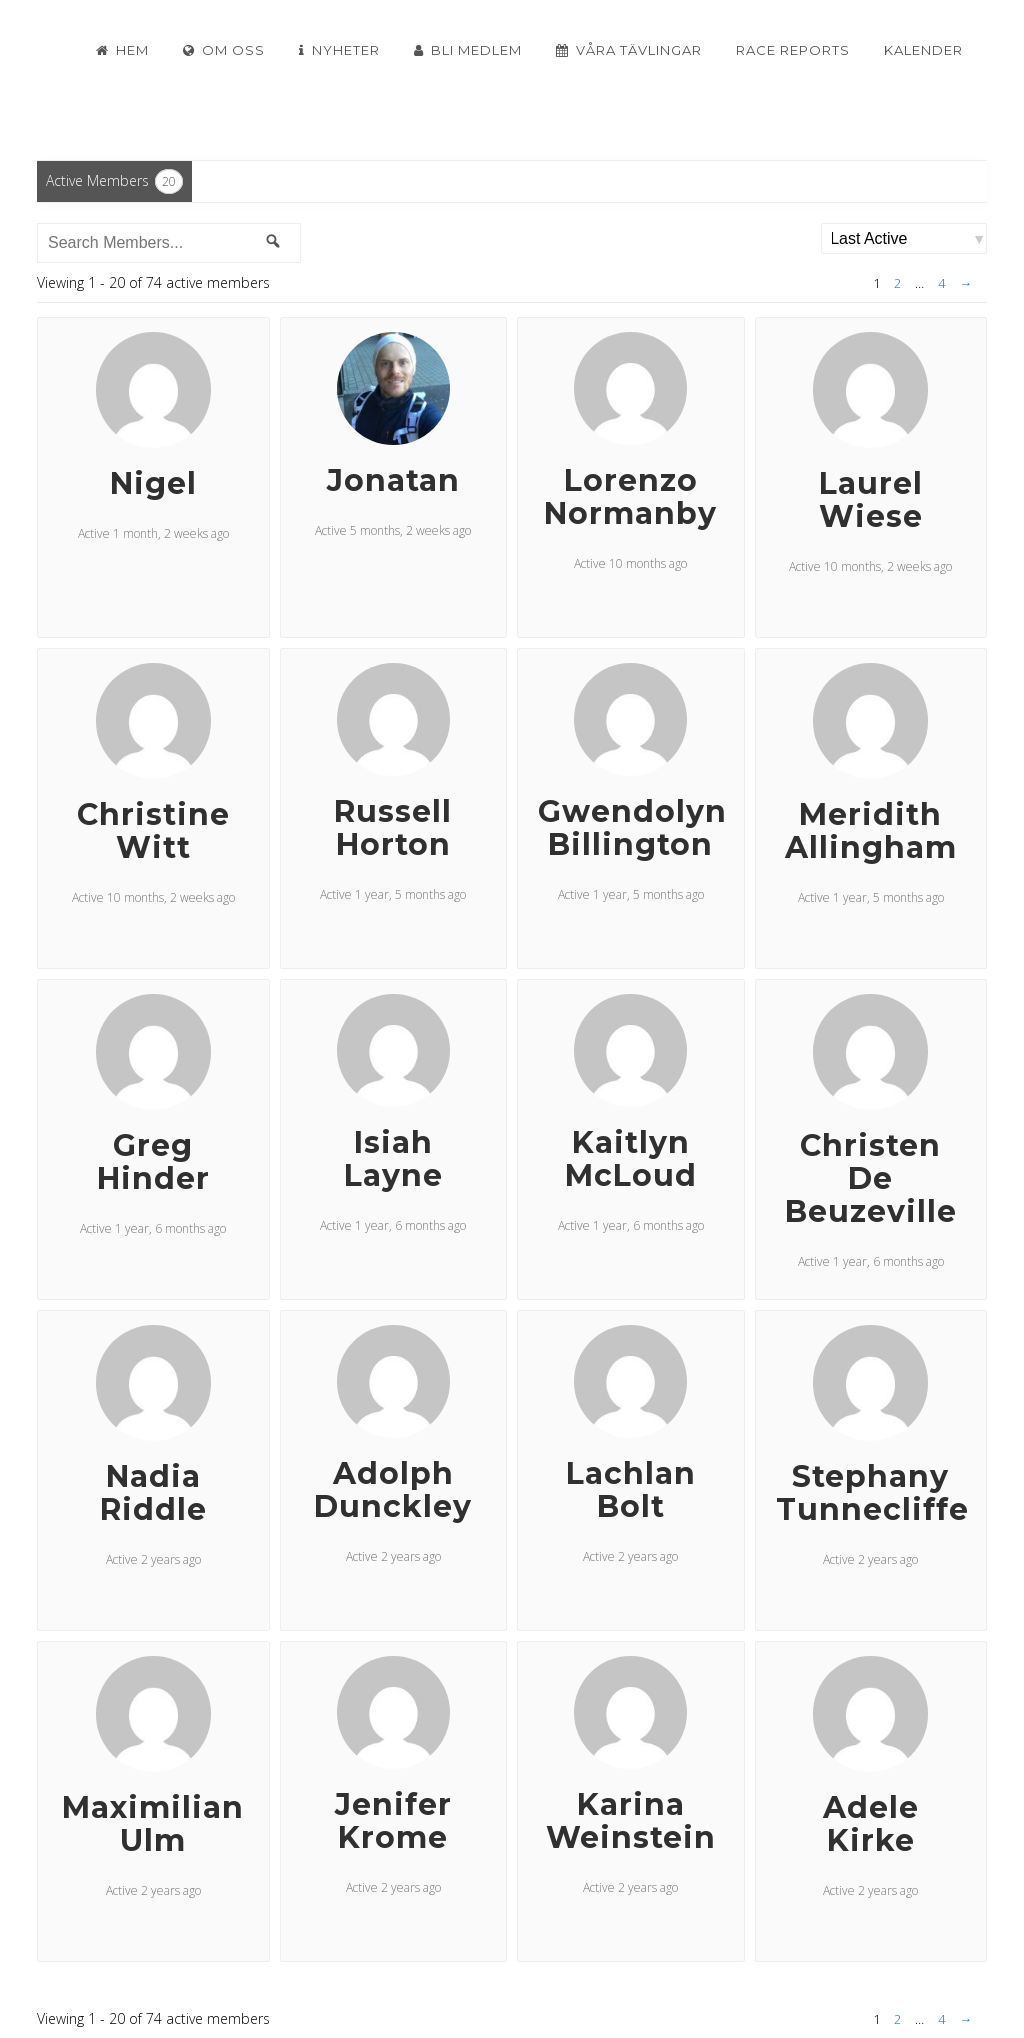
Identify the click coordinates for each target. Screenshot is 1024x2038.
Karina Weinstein (631, 1821)
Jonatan (393, 480)
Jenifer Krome (393, 1821)
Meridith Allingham (871, 831)
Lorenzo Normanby (630, 497)
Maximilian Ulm (153, 1824)
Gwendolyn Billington (632, 828)
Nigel (153, 483)
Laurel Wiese (871, 500)
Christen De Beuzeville (871, 1178)
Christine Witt (153, 831)
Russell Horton (393, 828)
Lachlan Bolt (631, 1490)
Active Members (114, 181)
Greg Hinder (153, 1162)
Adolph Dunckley (393, 1490)
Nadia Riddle (153, 1493)
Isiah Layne (393, 1159)
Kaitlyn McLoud (631, 1159)
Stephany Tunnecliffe (872, 1493)
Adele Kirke (871, 1824)
